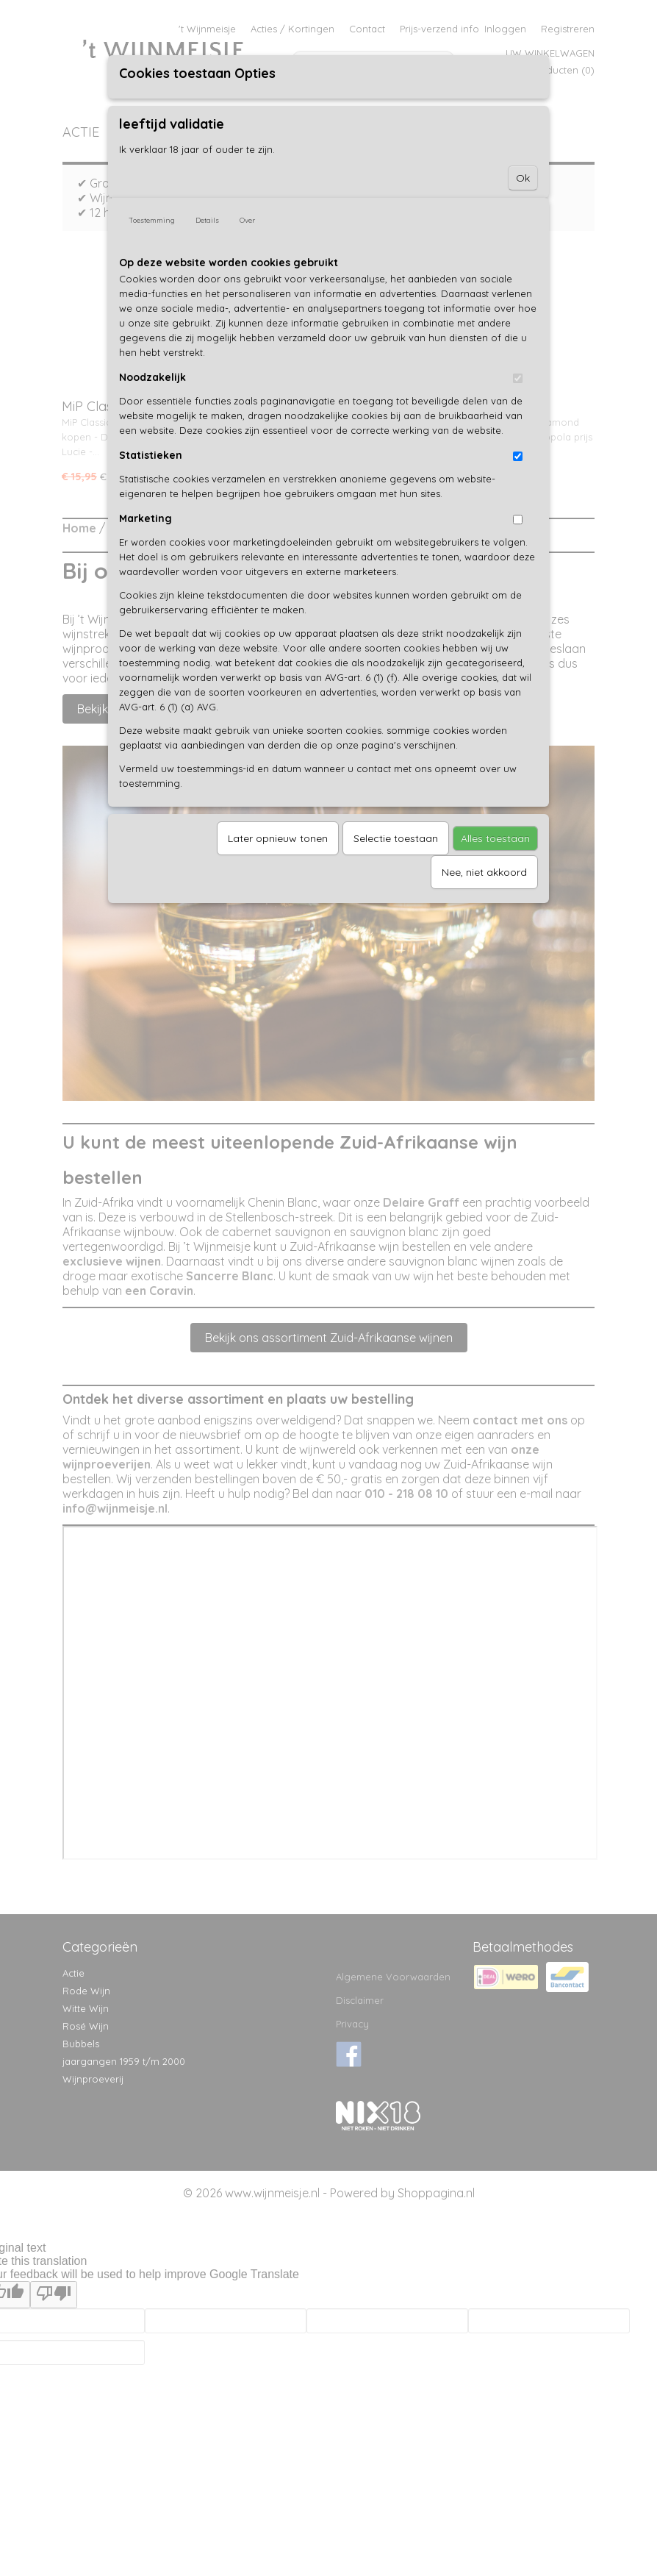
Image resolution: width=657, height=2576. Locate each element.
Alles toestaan (495, 838)
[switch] (518, 378)
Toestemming (152, 220)
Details (207, 220)
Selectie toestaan (395, 838)
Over (247, 220)
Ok (523, 178)
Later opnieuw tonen (278, 838)
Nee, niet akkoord (484, 872)
